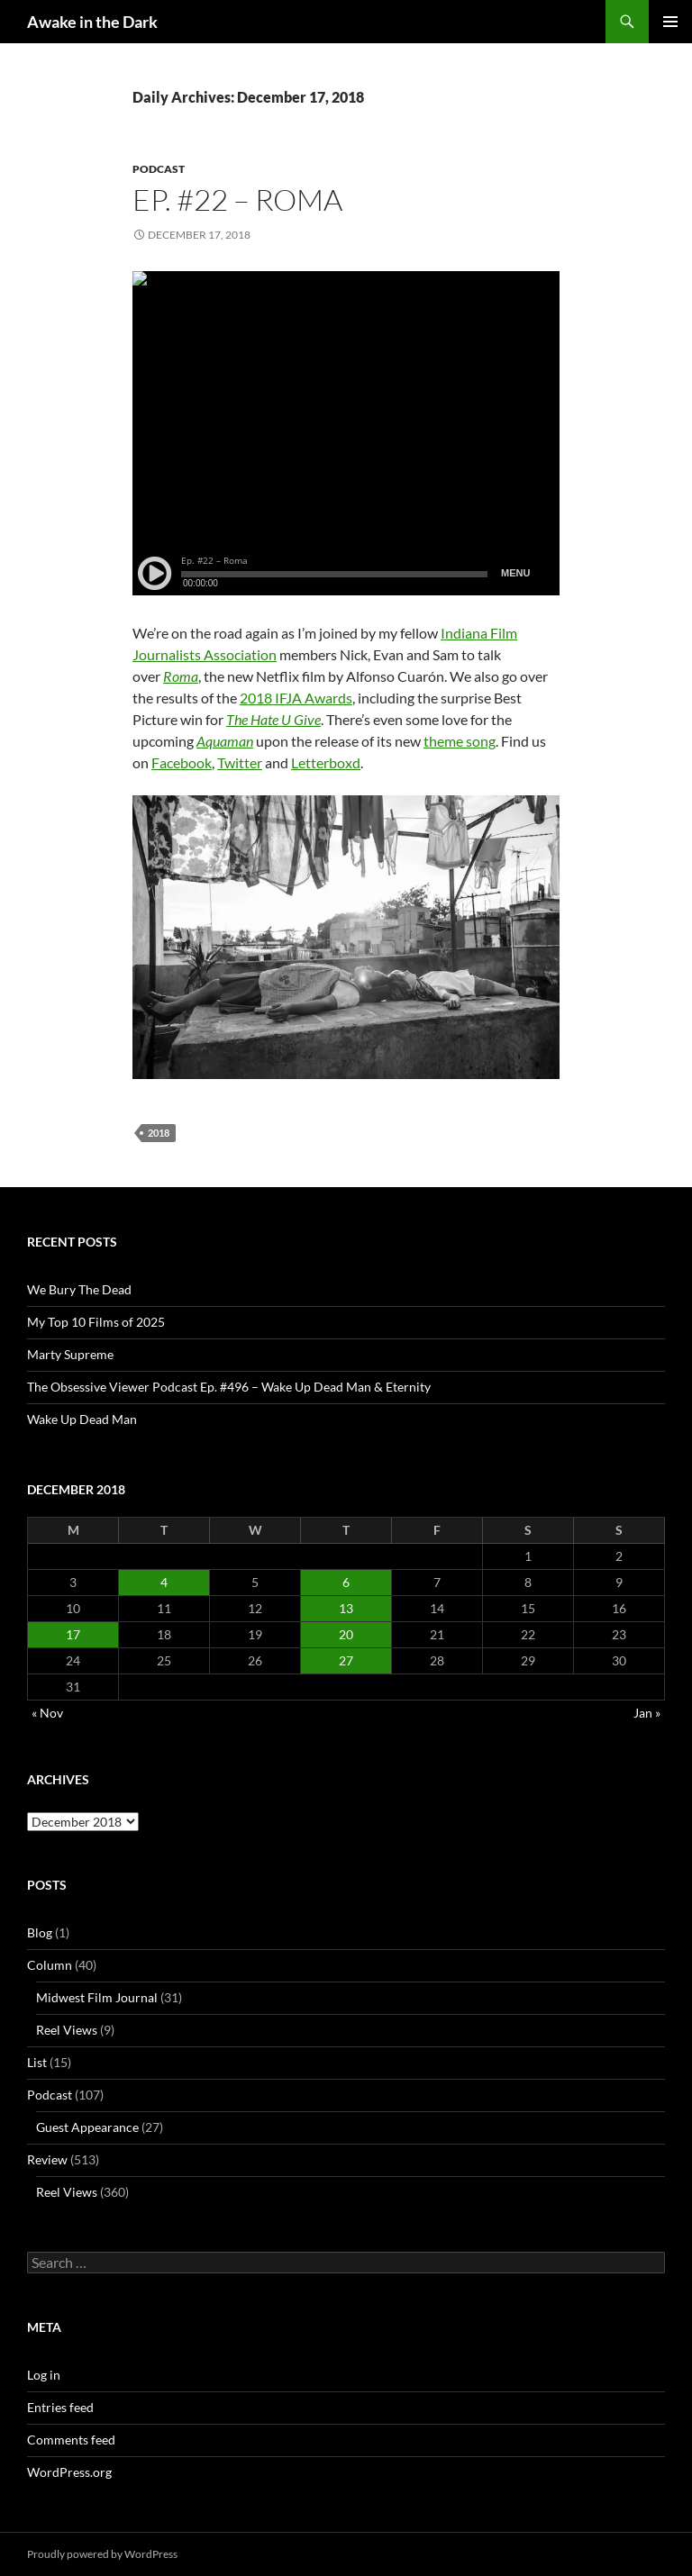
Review (47, 2159)
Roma (180, 676)
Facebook (181, 762)
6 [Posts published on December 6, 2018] (346, 1582)
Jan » (646, 1712)
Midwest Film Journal (97, 1997)
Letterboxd (325, 762)
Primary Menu (670, 21)
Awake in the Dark (92, 22)
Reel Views (66, 2029)
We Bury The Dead (79, 1289)
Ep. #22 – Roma (237, 199)
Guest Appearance (87, 2127)
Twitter (239, 762)
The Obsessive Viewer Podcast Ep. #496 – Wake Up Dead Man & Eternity (229, 1386)
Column (49, 1965)
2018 (158, 1132)
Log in (43, 2374)
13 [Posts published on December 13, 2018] (346, 1608)
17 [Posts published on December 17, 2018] (73, 1634)
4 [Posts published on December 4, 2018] (164, 1582)
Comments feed (71, 2439)
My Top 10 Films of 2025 (96, 1321)
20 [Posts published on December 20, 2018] (346, 1634)
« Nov (47, 1712)
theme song (459, 740)
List (37, 2062)
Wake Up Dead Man (82, 1419)
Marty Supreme (70, 1354)
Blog (39, 1932)
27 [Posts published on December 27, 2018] (346, 1660)
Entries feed (60, 2407)
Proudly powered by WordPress (102, 2554)
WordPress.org (69, 2472)
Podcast (158, 169)
